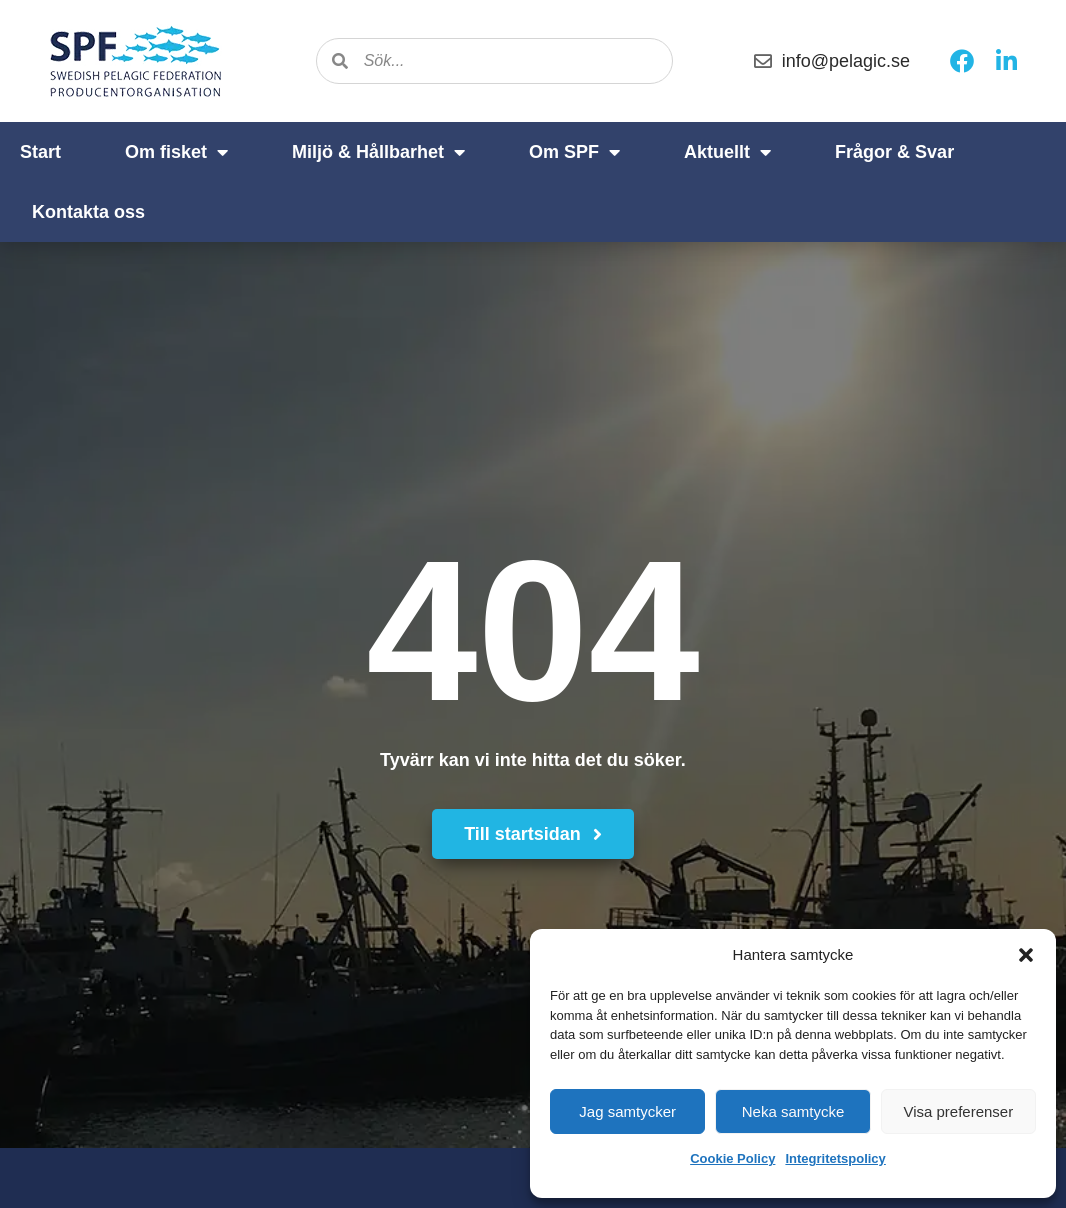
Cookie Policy (732, 1158)
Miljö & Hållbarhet (378, 152)
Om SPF (574, 152)
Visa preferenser (958, 1111)
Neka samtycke (793, 1111)
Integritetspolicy (835, 1158)
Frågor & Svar (894, 152)
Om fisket (176, 152)
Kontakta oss (88, 212)
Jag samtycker (627, 1111)
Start (40, 152)
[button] (1026, 955)
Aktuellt (727, 152)
